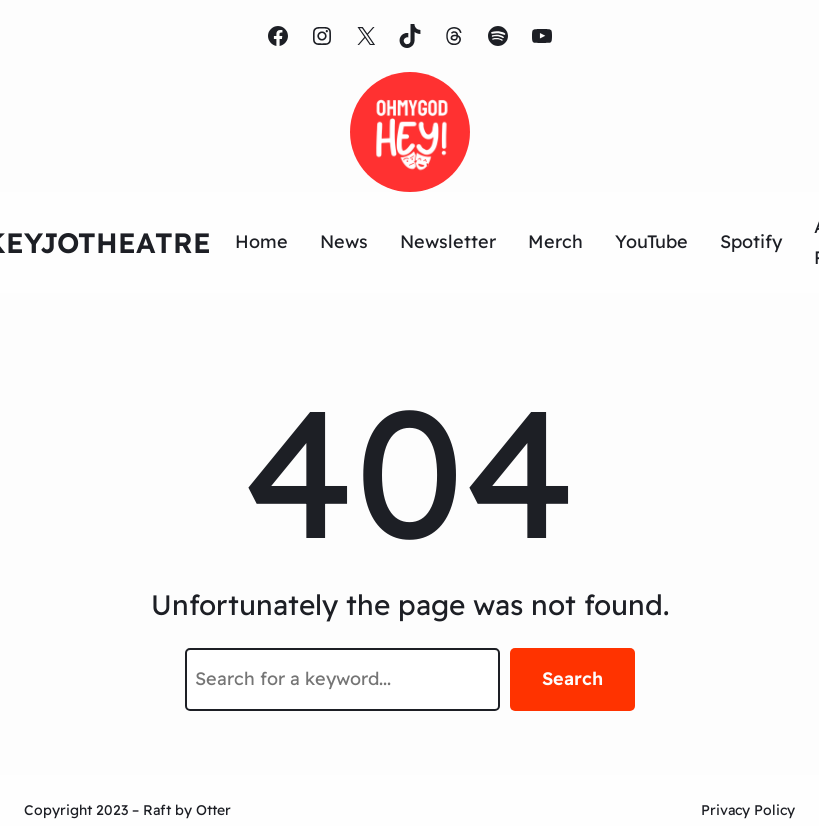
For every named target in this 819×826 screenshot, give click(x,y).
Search (572, 678)
